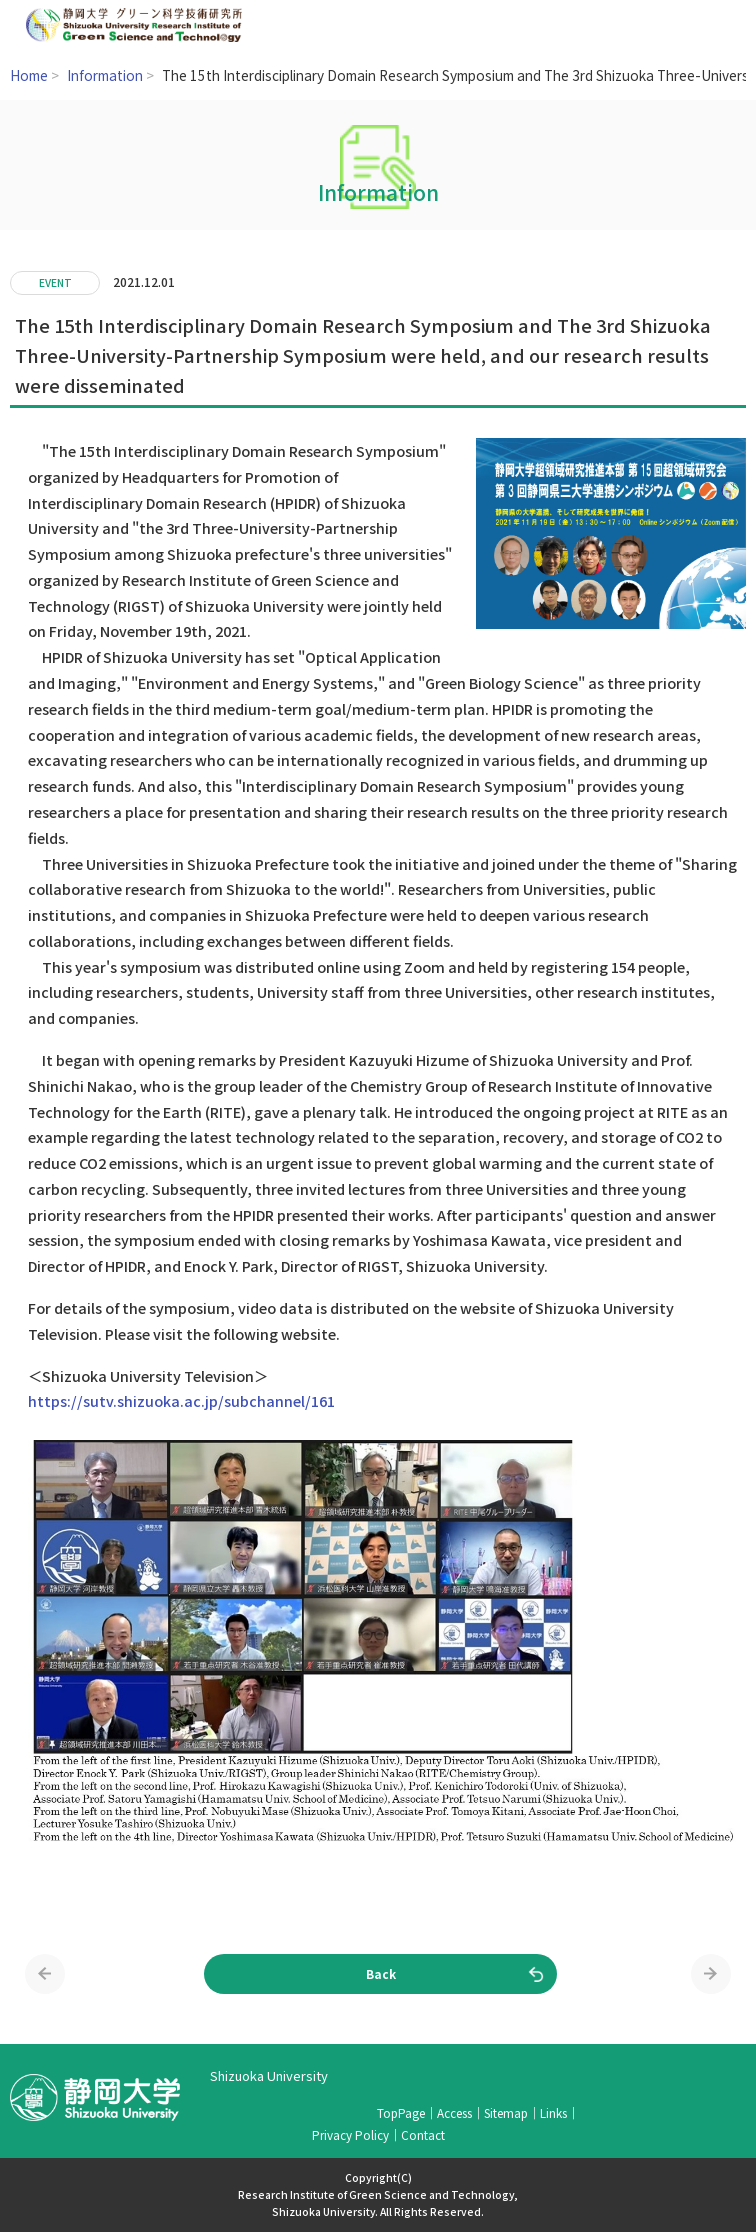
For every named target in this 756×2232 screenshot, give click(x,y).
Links (553, 2112)
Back (381, 1973)
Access (454, 2112)
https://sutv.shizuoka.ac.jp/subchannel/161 (181, 1400)
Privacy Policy (350, 2134)
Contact (423, 2134)
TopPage (401, 2112)
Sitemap (506, 2112)
